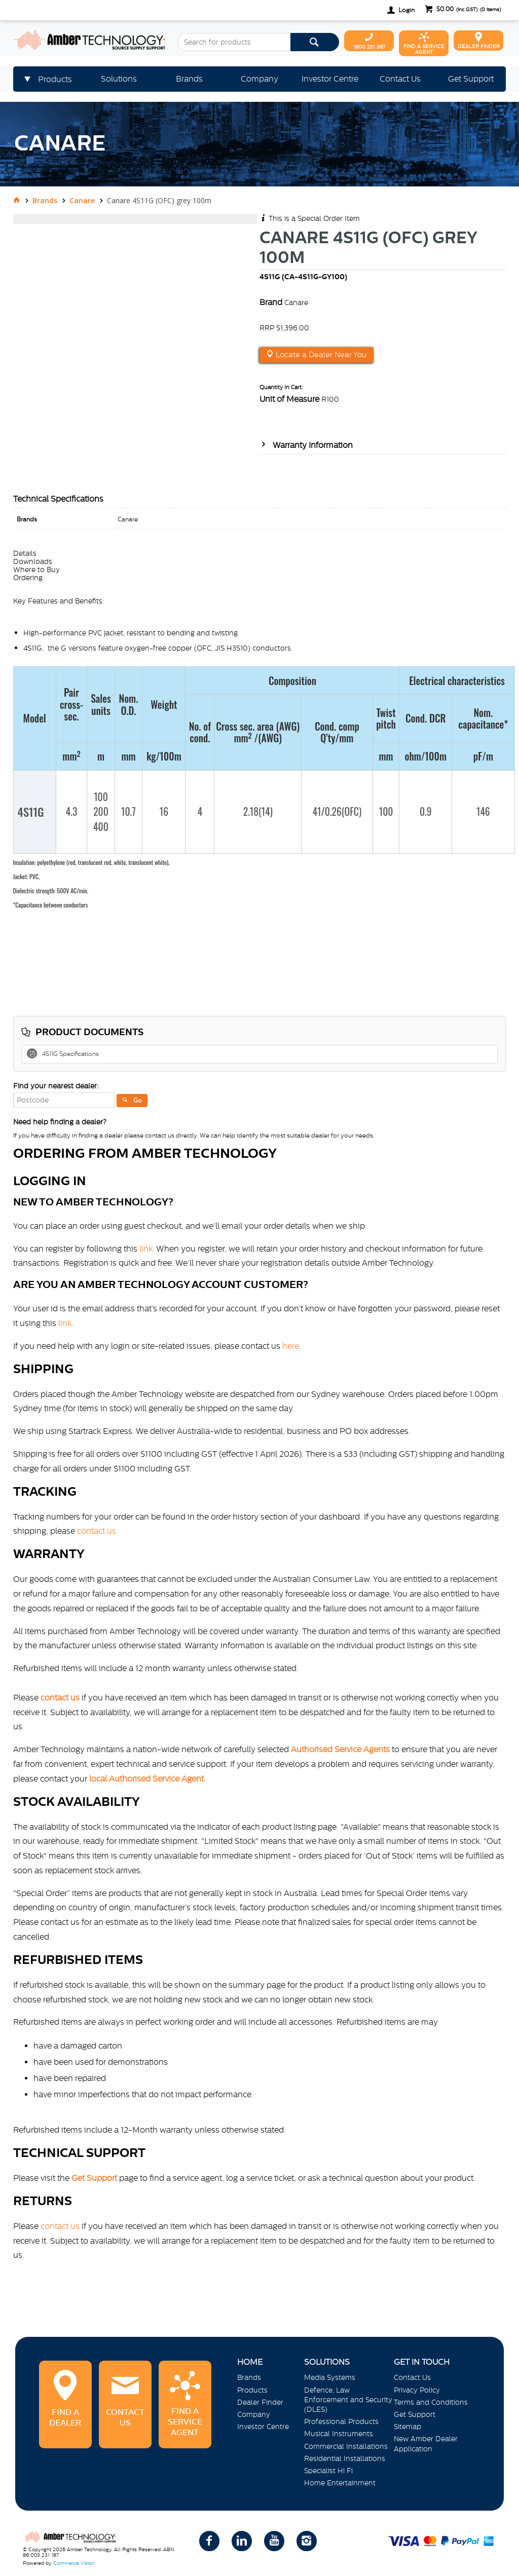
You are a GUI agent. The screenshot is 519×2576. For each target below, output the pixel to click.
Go (137, 1100)
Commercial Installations (346, 2446)
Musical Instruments (338, 2434)
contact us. (97, 1530)
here (290, 1345)
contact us (60, 2225)
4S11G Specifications (70, 1053)
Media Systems (329, 2377)
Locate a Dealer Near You (320, 355)
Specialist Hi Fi (328, 2471)
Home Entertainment (340, 2483)
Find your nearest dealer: (55, 1086)
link (146, 1248)
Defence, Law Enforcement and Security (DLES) (348, 2399)
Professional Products (341, 2421)
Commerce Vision (74, 2563)
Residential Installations (344, 2458)
